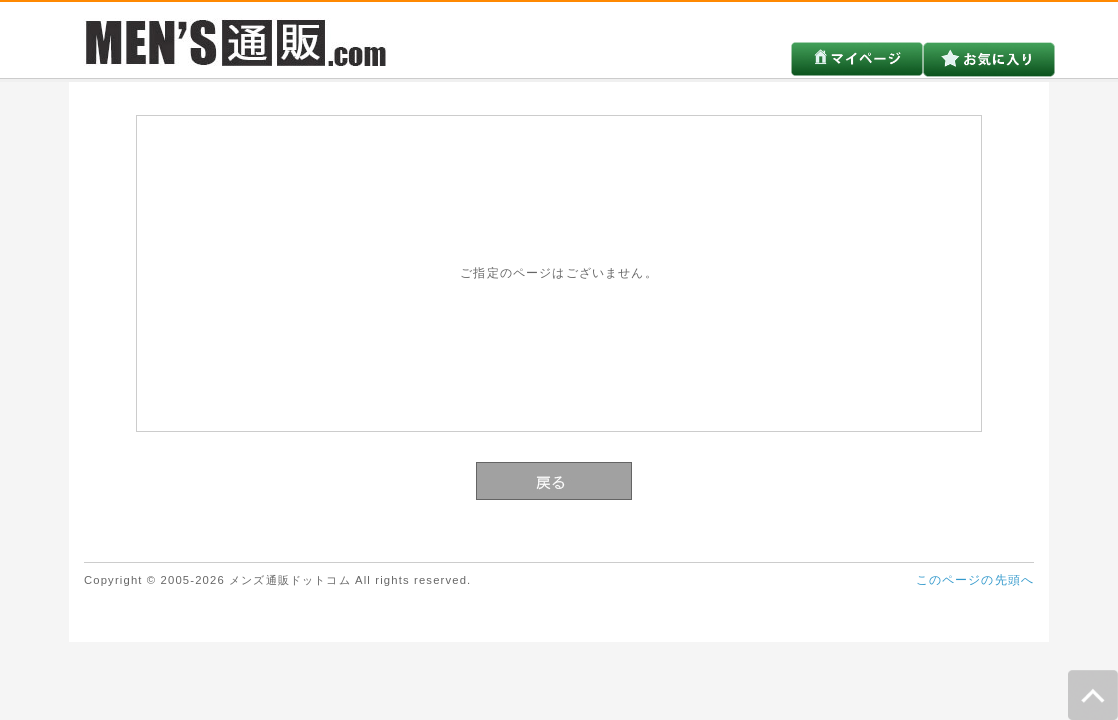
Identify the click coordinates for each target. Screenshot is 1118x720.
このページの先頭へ (975, 579)
